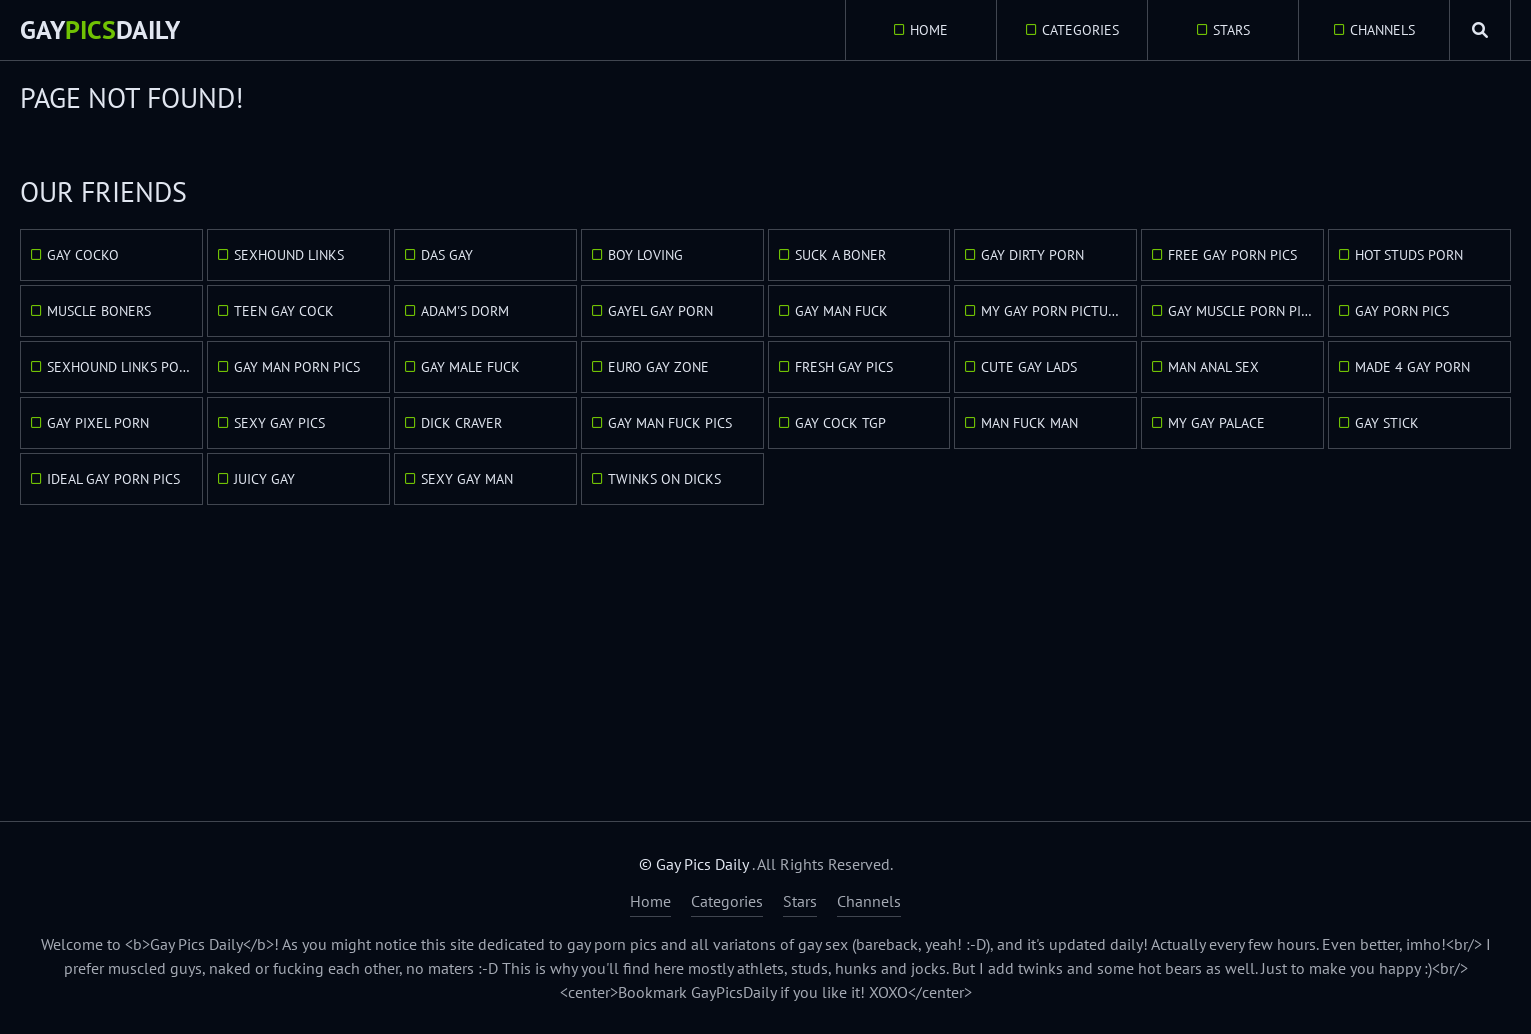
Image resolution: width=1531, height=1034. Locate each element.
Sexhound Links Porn (121, 367)
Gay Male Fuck (470, 367)
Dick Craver (461, 423)
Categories (1080, 30)
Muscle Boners (99, 311)
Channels (1382, 30)
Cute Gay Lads (1029, 367)
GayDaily (100, 29)
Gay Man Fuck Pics (670, 423)
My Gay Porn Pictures (1056, 311)
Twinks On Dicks (664, 479)
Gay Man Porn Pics (297, 367)
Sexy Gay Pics (279, 423)
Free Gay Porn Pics (1232, 255)
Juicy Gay (264, 479)
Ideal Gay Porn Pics (113, 479)
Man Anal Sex (1213, 367)
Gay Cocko (83, 255)
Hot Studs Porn (1409, 255)
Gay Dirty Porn (1032, 255)
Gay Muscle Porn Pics (1242, 311)
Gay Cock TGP (840, 423)
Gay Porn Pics (1402, 311)
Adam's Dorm (465, 311)
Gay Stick (1387, 423)
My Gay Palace (1216, 423)
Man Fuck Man (1029, 423)
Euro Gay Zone (658, 367)
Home (929, 30)
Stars (1231, 30)
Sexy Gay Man (467, 479)
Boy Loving (645, 255)
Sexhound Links (289, 255)
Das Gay (447, 255)
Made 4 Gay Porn (1412, 367)
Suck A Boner (840, 255)
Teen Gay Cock (284, 311)
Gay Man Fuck (841, 311)
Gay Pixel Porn (98, 423)
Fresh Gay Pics (844, 367)
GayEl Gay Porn (660, 311)
